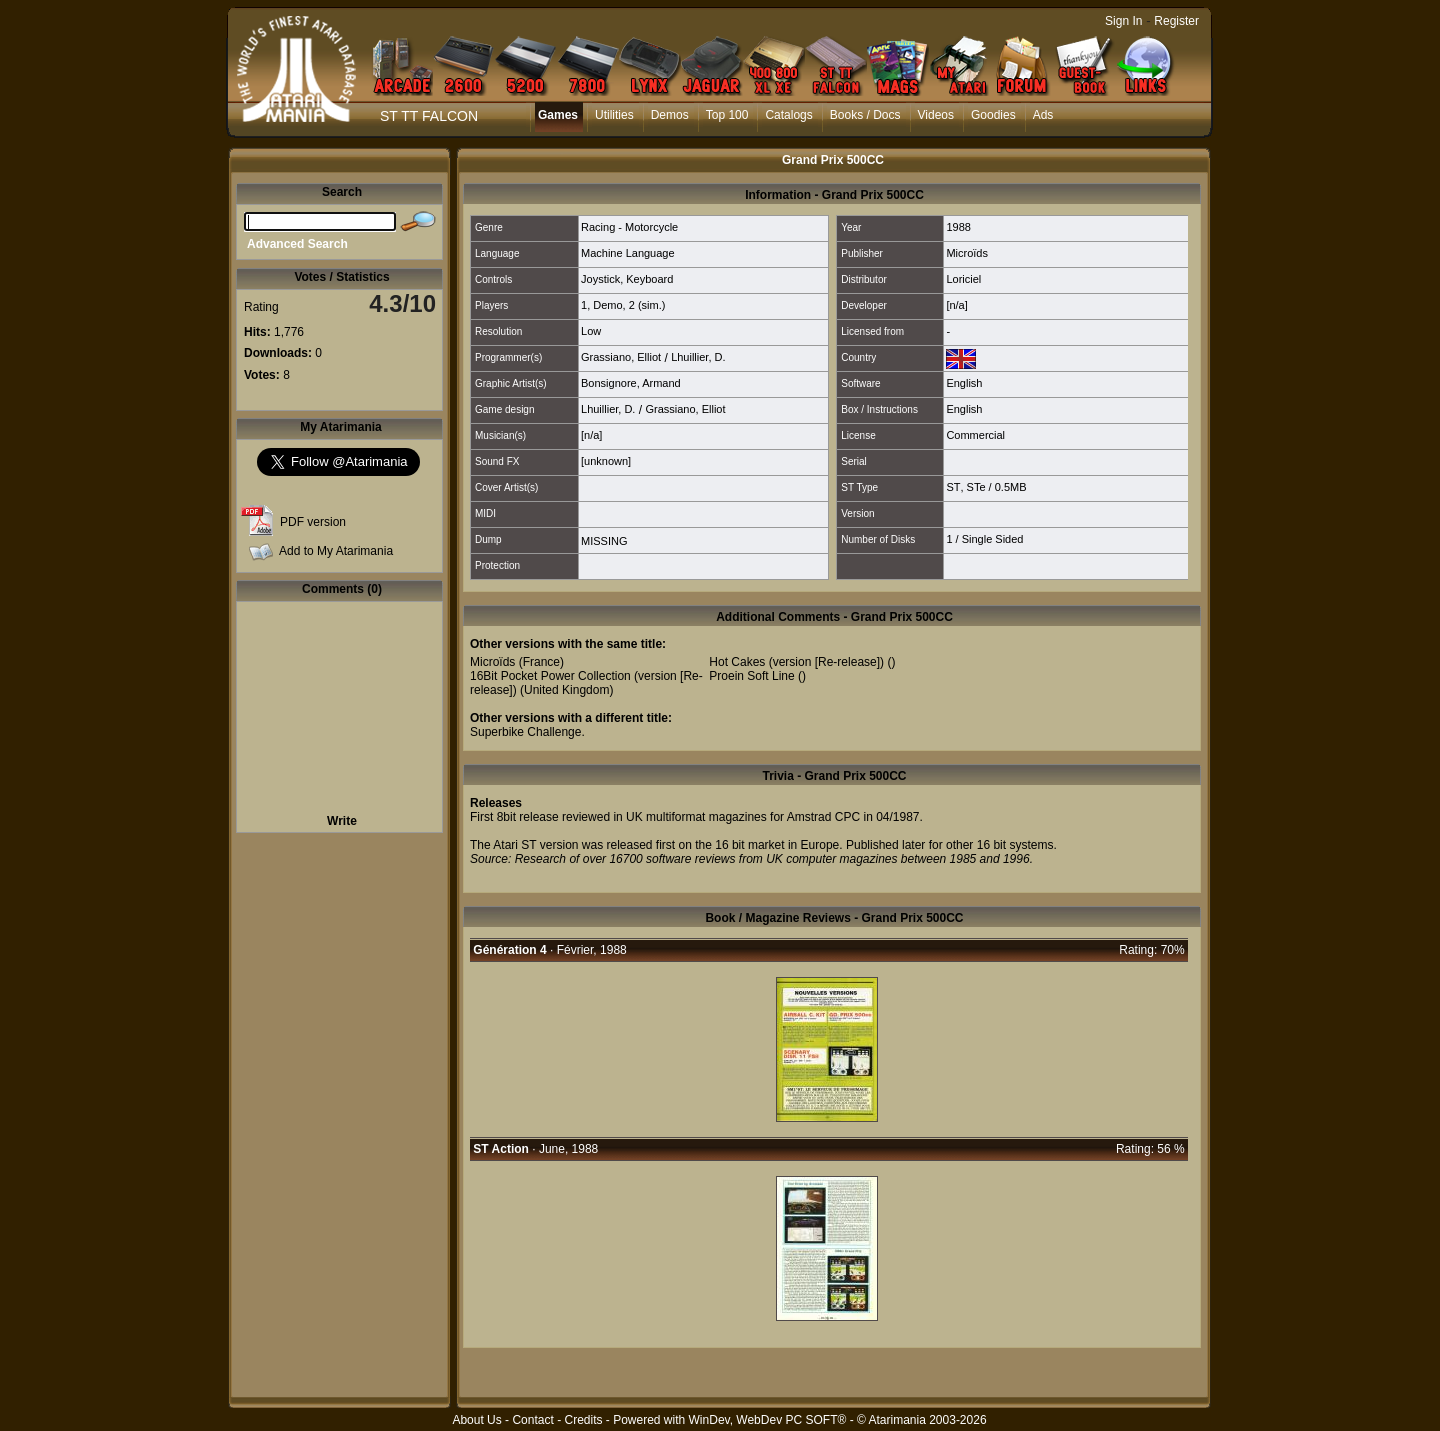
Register (1176, 21)
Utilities (614, 115)
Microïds (967, 253)
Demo (607, 305)
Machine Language (628, 253)
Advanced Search (297, 244)
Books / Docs (865, 115)
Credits (583, 1420)
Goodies (993, 115)
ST (953, 487)
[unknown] (606, 461)
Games (558, 115)
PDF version (313, 522)
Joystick (600, 279)
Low (591, 331)
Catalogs (788, 115)
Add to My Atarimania (336, 551)
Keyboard (649, 279)
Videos (936, 115)
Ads (1043, 115)
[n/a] (956, 305)
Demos (670, 115)
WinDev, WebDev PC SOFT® (768, 1420)
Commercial (975, 435)
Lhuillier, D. (698, 357)
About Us (476, 1420)
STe (976, 487)
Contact (532, 1420)
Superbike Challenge (525, 732)
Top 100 (727, 115)
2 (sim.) (647, 305)
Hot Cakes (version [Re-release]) (796, 662)
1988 (958, 227)
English (964, 383)
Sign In (1123, 21)
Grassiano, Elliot (621, 357)
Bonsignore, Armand (631, 383)
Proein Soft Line (751, 676)
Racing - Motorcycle (629, 227)
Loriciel (963, 279)
